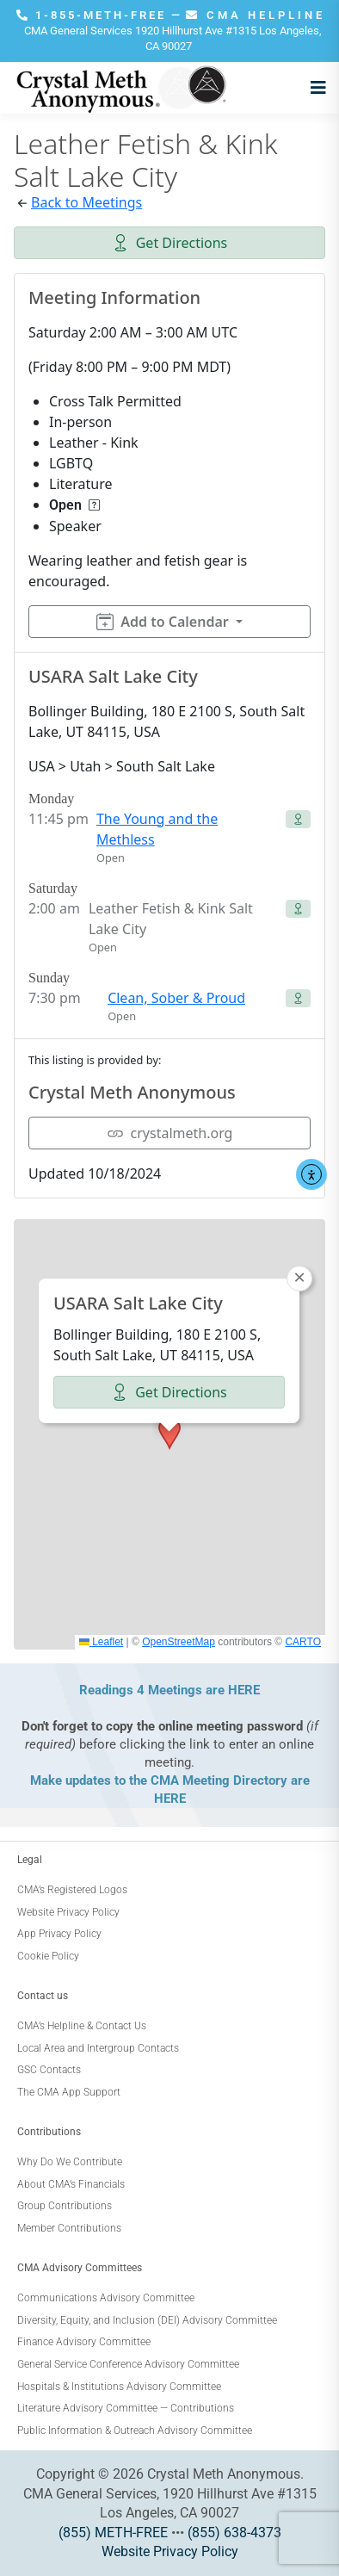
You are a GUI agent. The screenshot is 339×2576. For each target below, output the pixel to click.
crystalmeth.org (170, 1133)
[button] (169, 1433)
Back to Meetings (86, 202)
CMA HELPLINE (255, 15)
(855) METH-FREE (113, 2532)
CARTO (303, 1642)
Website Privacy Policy (170, 2551)
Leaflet (101, 1642)
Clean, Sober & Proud (176, 997)
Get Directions (170, 242)
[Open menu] (314, 88)
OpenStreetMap (178, 1642)
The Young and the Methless (157, 829)
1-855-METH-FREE (93, 15)
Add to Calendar (162, 621)
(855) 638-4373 (234, 2532)
